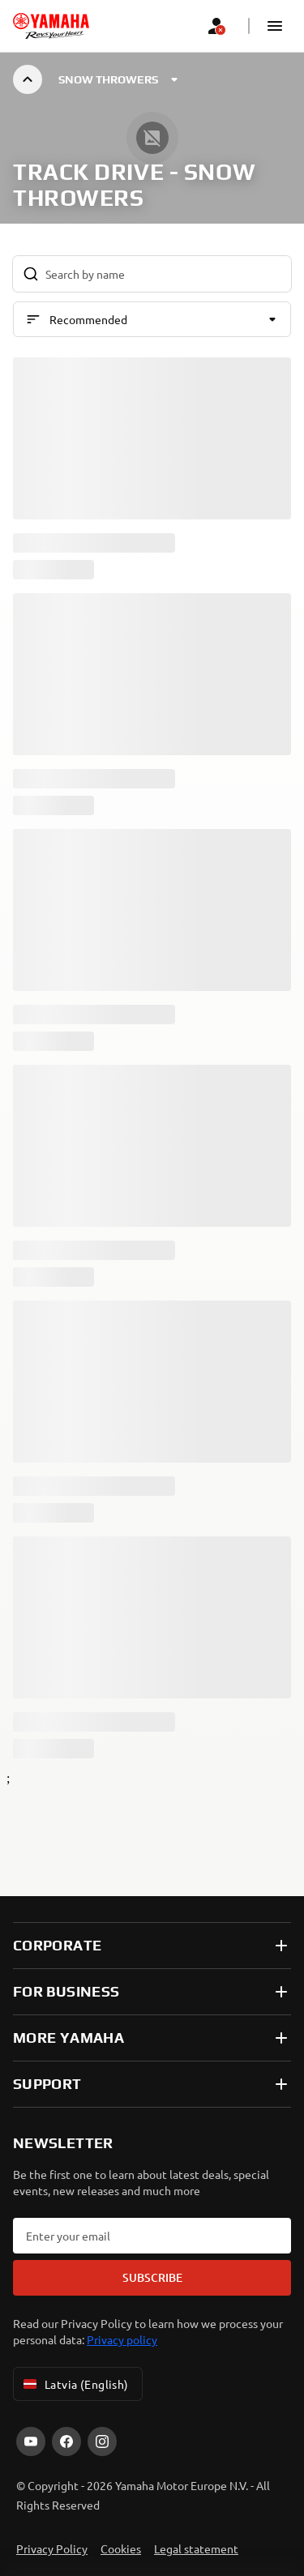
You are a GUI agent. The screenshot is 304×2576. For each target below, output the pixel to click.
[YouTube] (30, 2441)
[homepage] (51, 26)
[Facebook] (66, 2441)
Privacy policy (122, 2339)
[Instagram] (102, 2441)
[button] (275, 26)
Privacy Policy (52, 2548)
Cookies (121, 2548)
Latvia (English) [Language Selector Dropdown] (74, 2384)
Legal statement (196, 2548)
